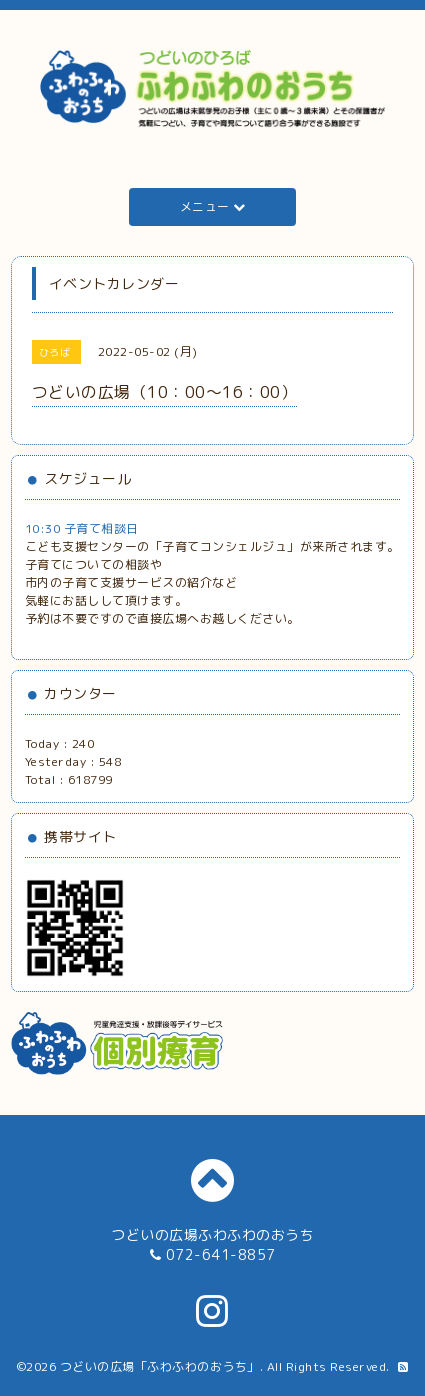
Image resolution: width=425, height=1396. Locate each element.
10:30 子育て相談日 (82, 528)
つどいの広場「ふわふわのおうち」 (160, 1366)
